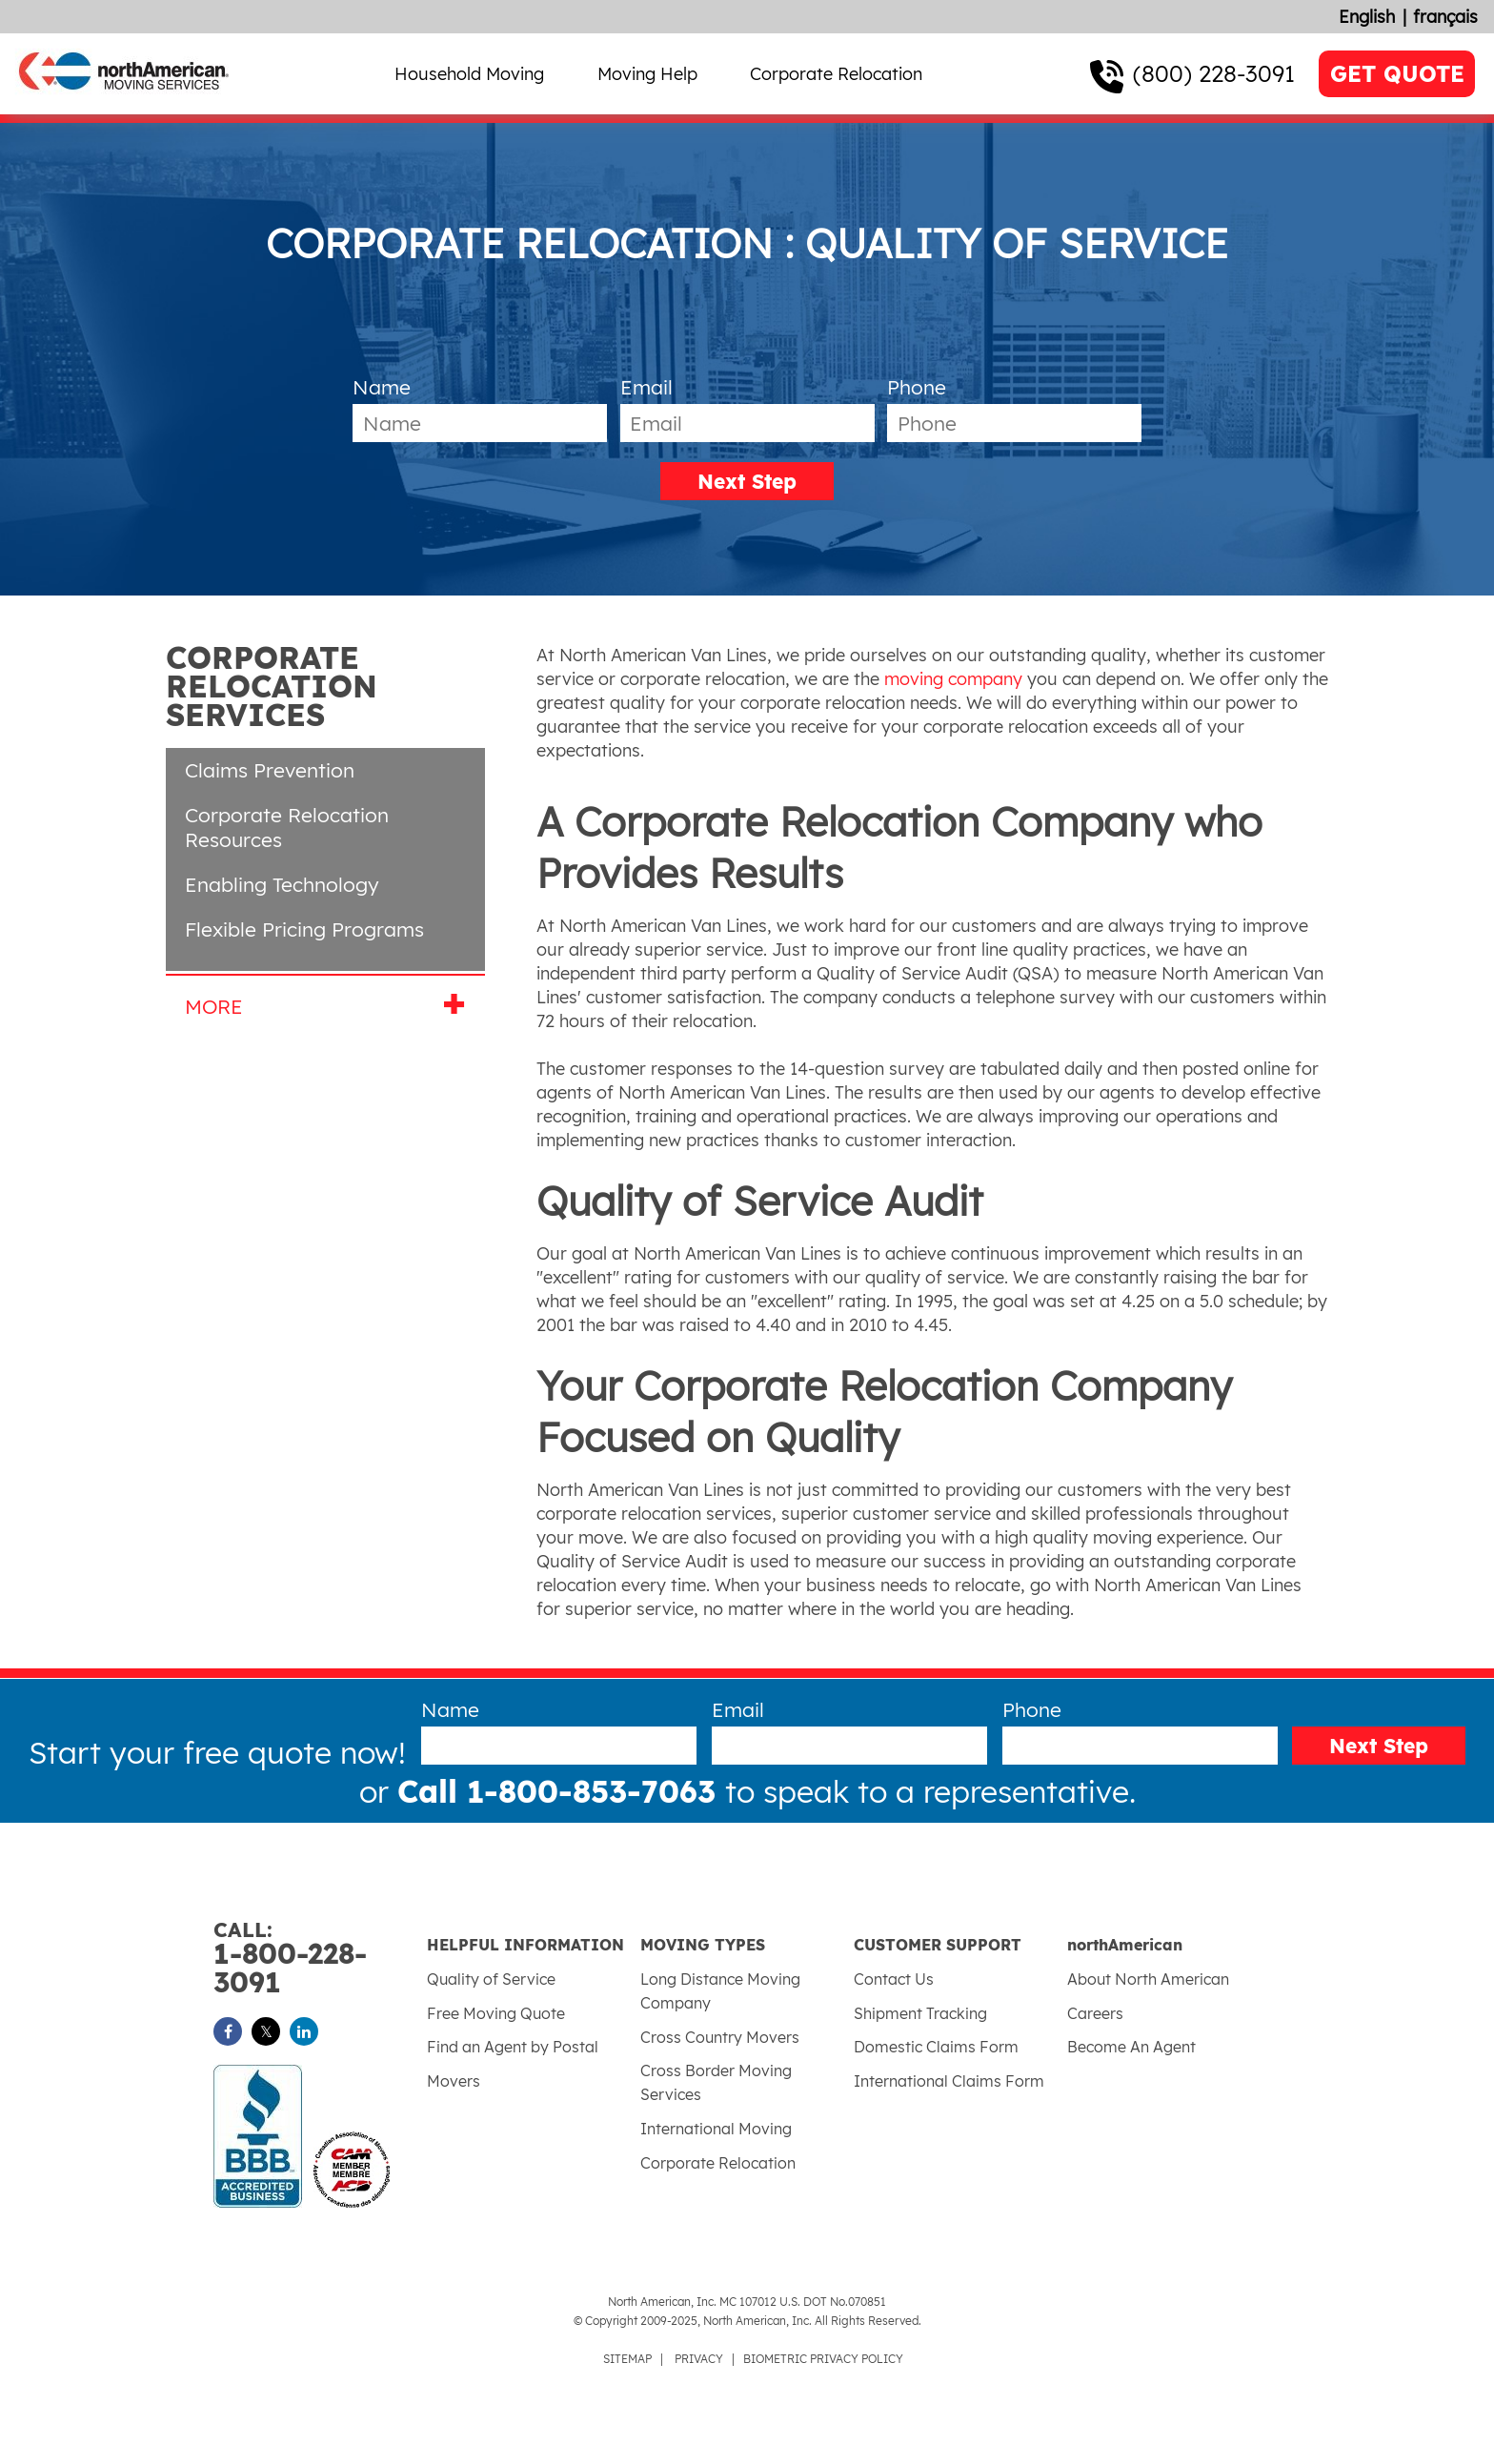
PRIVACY (699, 2359)
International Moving (716, 2128)
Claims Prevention (269, 769)
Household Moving (469, 74)
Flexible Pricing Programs (304, 929)
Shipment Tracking (920, 2013)
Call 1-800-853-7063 (561, 1791)
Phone (916, 386)
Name (382, 386)
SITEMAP (627, 2359)
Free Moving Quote (496, 2013)
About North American (1148, 1979)
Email (646, 386)
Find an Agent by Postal (512, 2046)
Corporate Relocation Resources (287, 827)
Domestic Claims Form (936, 2046)
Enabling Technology (282, 884)
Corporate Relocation (836, 74)
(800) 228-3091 (1214, 73)
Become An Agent (1131, 2046)
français (1445, 17)
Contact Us (894, 1979)
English (1367, 17)
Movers (453, 2080)
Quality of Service (491, 1979)
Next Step (747, 481)
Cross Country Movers (719, 2037)
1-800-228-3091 (320, 1958)
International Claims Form (949, 2080)
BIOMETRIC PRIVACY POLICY (823, 2359)
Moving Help (647, 74)
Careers (1095, 2013)
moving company (953, 679)
